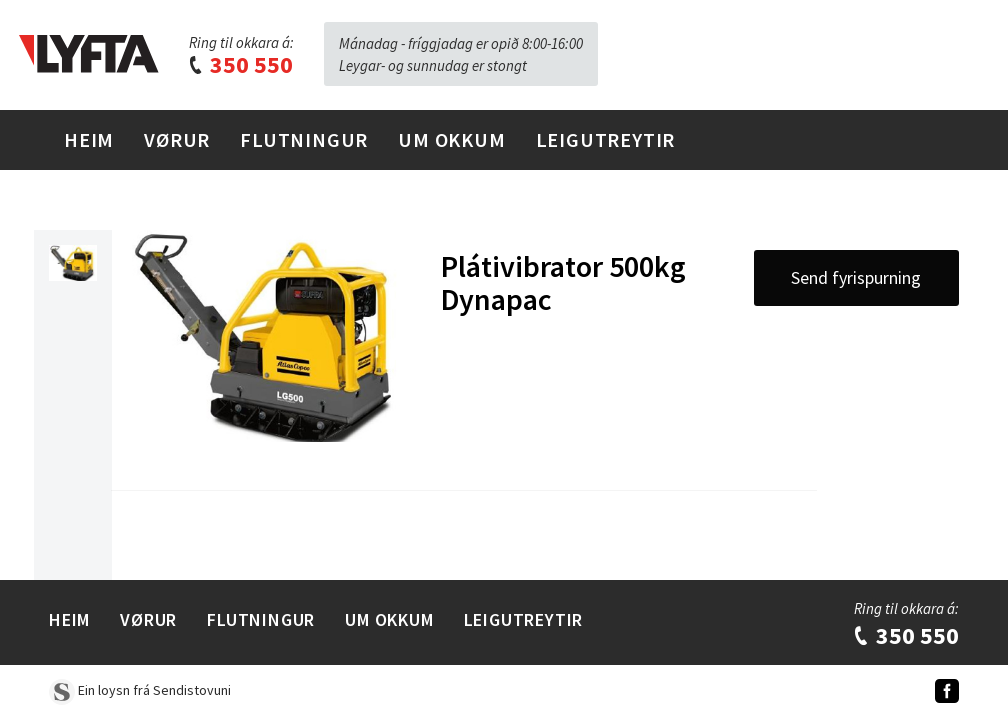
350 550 (240, 64)
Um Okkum (451, 139)
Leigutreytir (606, 139)
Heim (89, 139)
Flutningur (304, 139)
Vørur (177, 139)
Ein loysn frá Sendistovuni (140, 690)
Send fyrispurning (856, 277)
